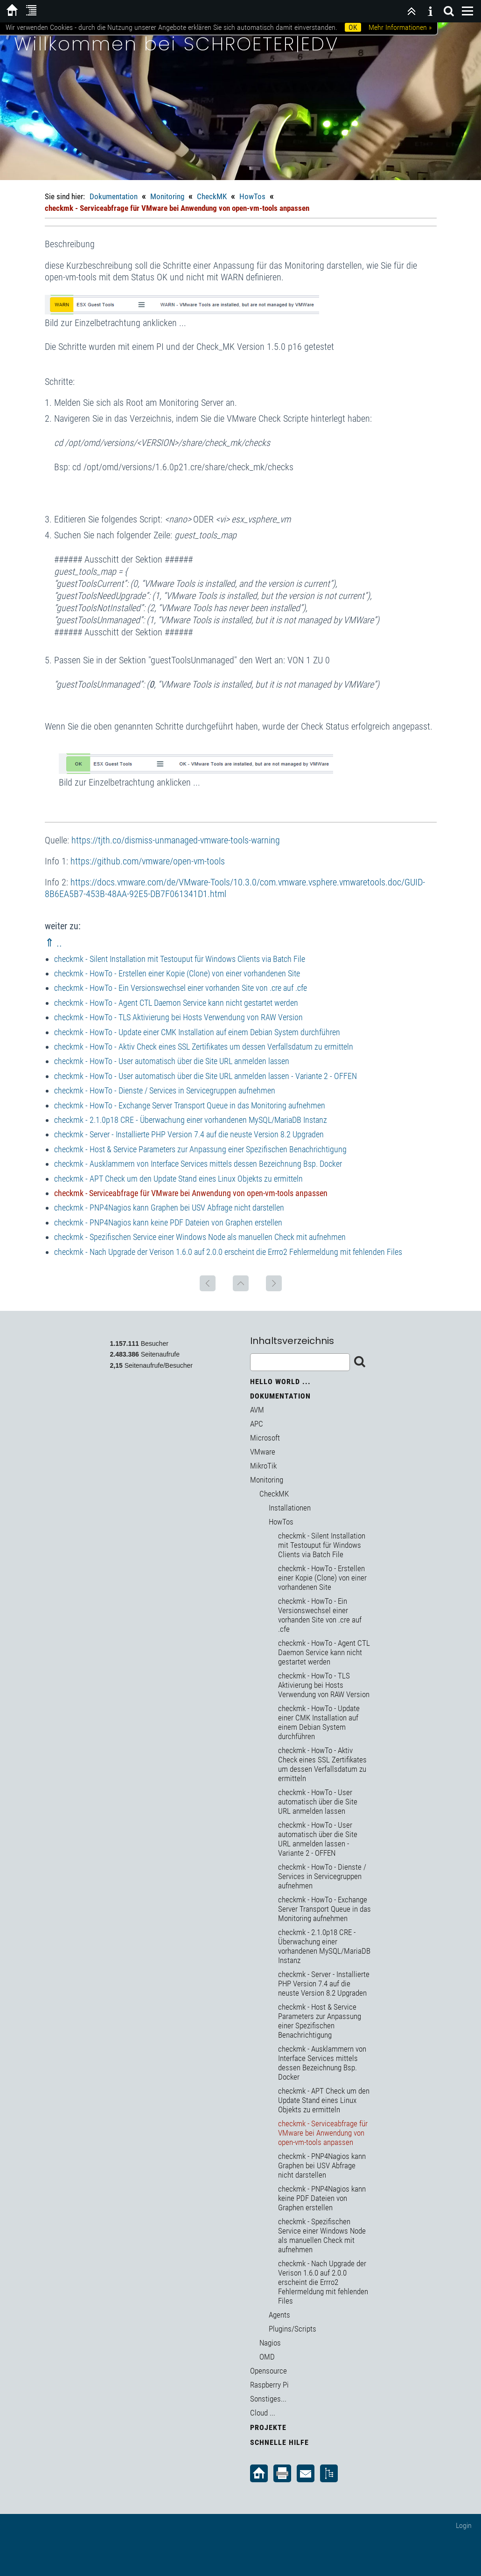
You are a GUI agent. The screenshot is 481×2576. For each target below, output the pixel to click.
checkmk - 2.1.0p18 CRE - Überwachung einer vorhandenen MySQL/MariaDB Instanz (190, 1120)
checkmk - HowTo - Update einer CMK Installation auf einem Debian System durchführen (197, 1032)
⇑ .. (53, 942)
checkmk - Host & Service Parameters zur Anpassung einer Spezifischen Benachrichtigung (200, 1149)
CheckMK (212, 196)
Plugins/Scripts (292, 2328)
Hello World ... (280, 1381)
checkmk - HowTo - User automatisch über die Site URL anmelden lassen (171, 1061)
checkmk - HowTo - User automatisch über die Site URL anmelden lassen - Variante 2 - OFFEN (205, 1076)
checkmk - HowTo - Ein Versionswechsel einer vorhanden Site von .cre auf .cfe (180, 988)
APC (256, 1423)
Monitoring (167, 196)
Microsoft (265, 1437)
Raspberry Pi (269, 2384)
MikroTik (263, 1465)
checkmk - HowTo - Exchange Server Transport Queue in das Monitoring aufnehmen (189, 1105)
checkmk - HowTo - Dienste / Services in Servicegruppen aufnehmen (164, 1090)
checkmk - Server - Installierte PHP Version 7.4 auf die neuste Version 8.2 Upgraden (189, 1134)
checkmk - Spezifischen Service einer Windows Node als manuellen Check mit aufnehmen (200, 1237)
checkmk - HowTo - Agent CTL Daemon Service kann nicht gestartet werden (176, 1003)
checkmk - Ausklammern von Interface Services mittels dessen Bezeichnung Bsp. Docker (198, 1164)
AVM (257, 1409)
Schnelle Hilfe (279, 2442)
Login (464, 2525)
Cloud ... (262, 2412)
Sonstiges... (268, 2398)
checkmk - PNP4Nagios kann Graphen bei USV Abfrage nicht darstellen (169, 1207)
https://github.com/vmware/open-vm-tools (147, 861)
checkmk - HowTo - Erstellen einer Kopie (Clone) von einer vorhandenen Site (177, 973)
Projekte (268, 2427)
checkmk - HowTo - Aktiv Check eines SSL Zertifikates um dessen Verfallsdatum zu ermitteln (203, 1046)
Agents (279, 2314)
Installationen (290, 1507)
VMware (262, 1451)
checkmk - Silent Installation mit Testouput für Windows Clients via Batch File (179, 959)
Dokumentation (114, 196)
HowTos (252, 196)
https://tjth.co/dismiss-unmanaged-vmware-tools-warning (175, 840)
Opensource (268, 2370)
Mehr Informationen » (400, 27)
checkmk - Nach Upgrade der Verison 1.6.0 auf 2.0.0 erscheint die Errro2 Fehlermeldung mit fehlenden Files (228, 1252)
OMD (267, 2356)
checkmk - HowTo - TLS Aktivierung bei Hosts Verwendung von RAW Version (178, 1017)
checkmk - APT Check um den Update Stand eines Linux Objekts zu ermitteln (178, 1179)
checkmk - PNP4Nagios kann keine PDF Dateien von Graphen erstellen (168, 1222)
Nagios (270, 2342)
